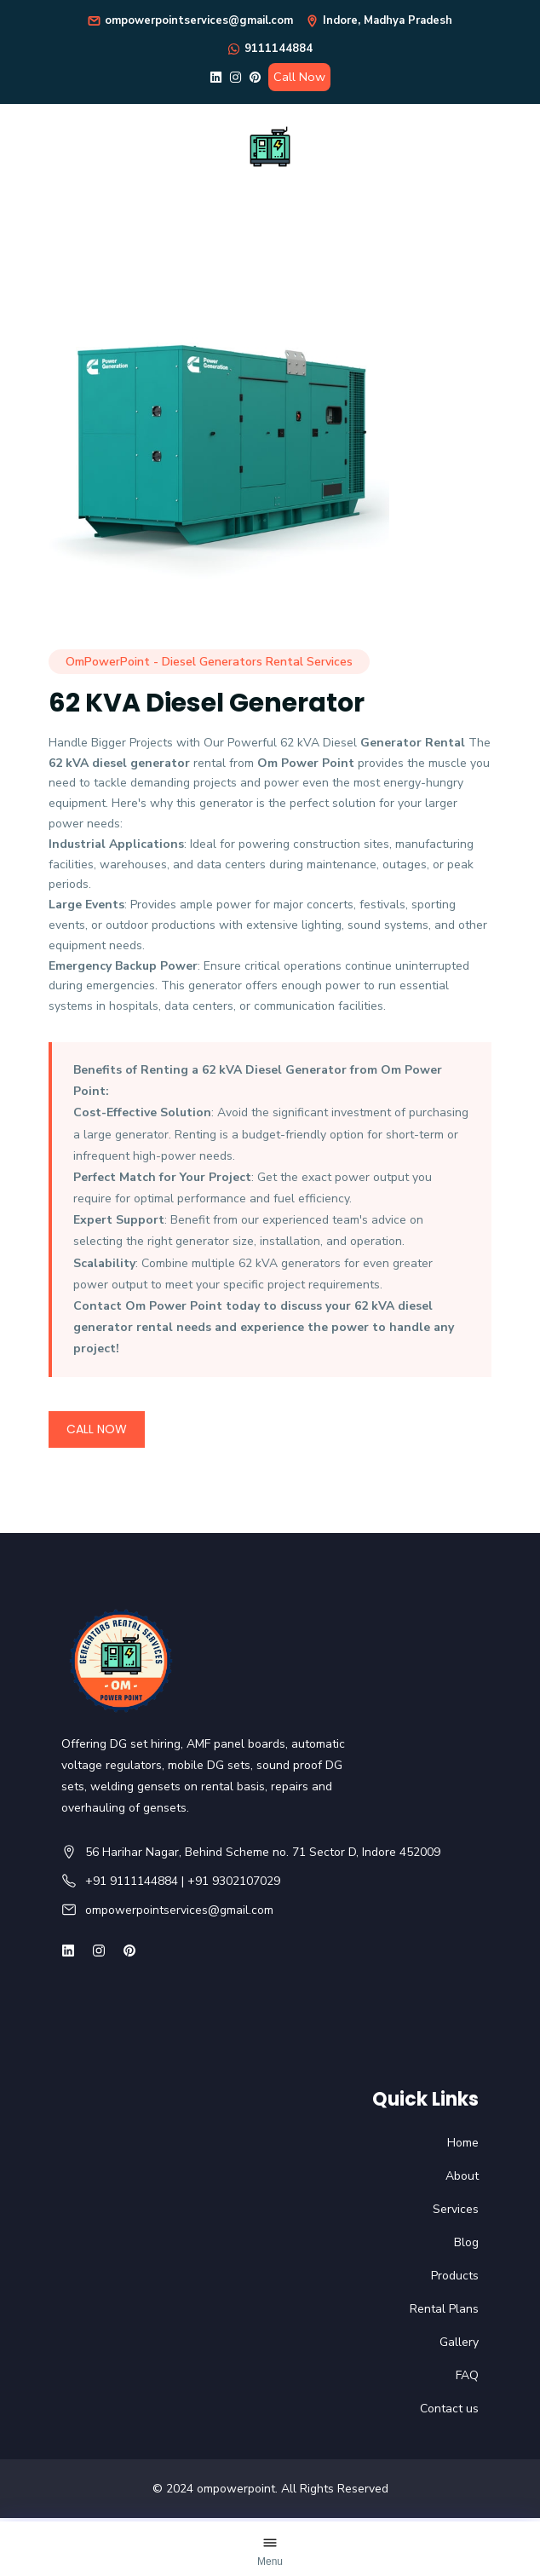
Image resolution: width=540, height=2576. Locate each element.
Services (456, 2209)
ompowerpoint (236, 2489)
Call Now (299, 76)
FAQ (467, 2375)
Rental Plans (444, 2309)
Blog (466, 2242)
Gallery (459, 2342)
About (462, 2176)
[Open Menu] (270, 2550)
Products (455, 2276)
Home (463, 2143)
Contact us (449, 2408)
